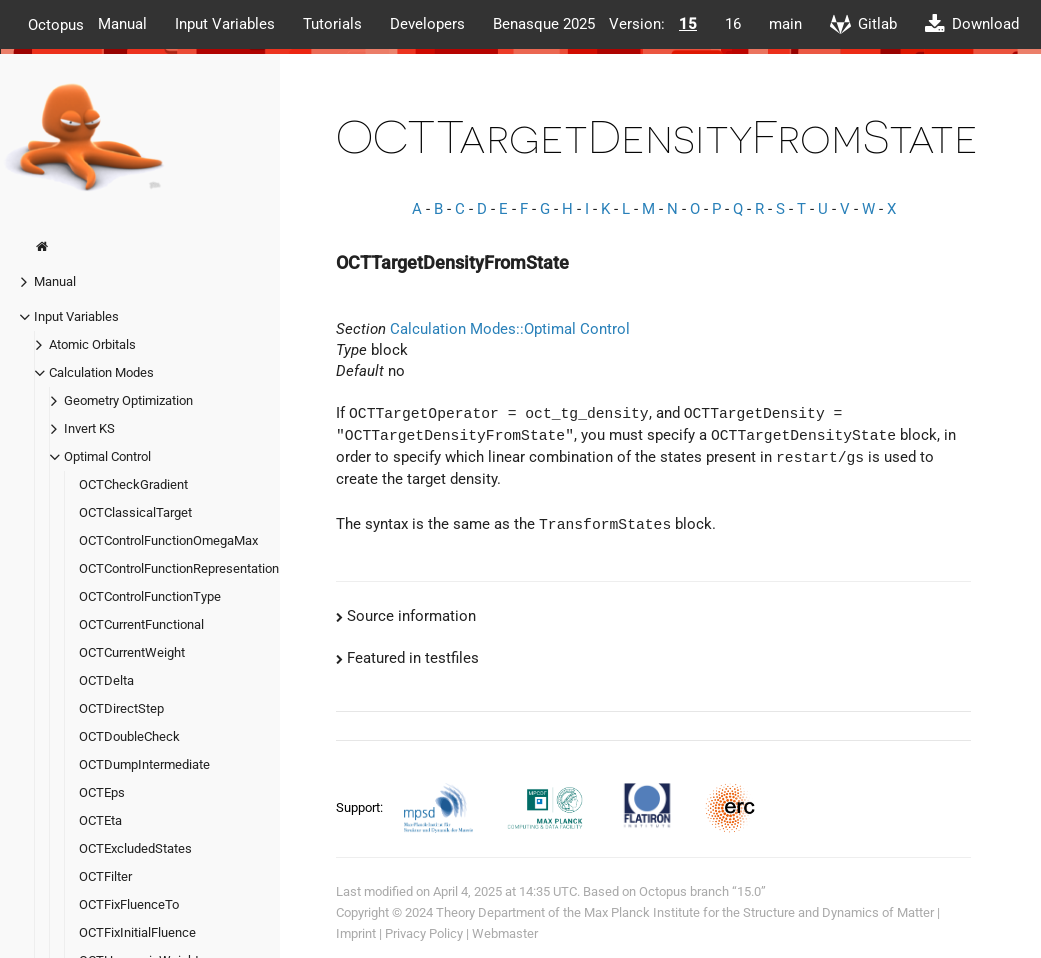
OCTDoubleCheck (129, 736)
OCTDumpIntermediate (144, 764)
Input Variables (225, 24)
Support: (361, 806)
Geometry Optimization (128, 400)
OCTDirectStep (121, 708)
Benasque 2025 (544, 24)
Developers (427, 24)
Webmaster (505, 933)
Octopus (56, 24)
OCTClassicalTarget (135, 512)
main (785, 24)
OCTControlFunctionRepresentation (179, 568)
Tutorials (332, 24)
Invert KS (89, 428)
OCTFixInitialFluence (137, 932)
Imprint (356, 933)
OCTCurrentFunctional (141, 624)
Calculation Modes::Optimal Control (510, 329)
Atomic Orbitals (92, 344)
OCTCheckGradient (133, 484)
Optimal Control (107, 456)
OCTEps (102, 792)
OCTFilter (105, 876)
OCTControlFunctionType (150, 596)
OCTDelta (106, 680)
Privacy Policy (424, 933)
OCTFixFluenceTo (129, 904)
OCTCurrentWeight (132, 652)
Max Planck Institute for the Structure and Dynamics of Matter (759, 912)
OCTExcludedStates (135, 848)
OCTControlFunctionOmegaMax (168, 540)
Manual (122, 24)
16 (733, 24)
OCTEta (100, 820)
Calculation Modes (101, 372)
